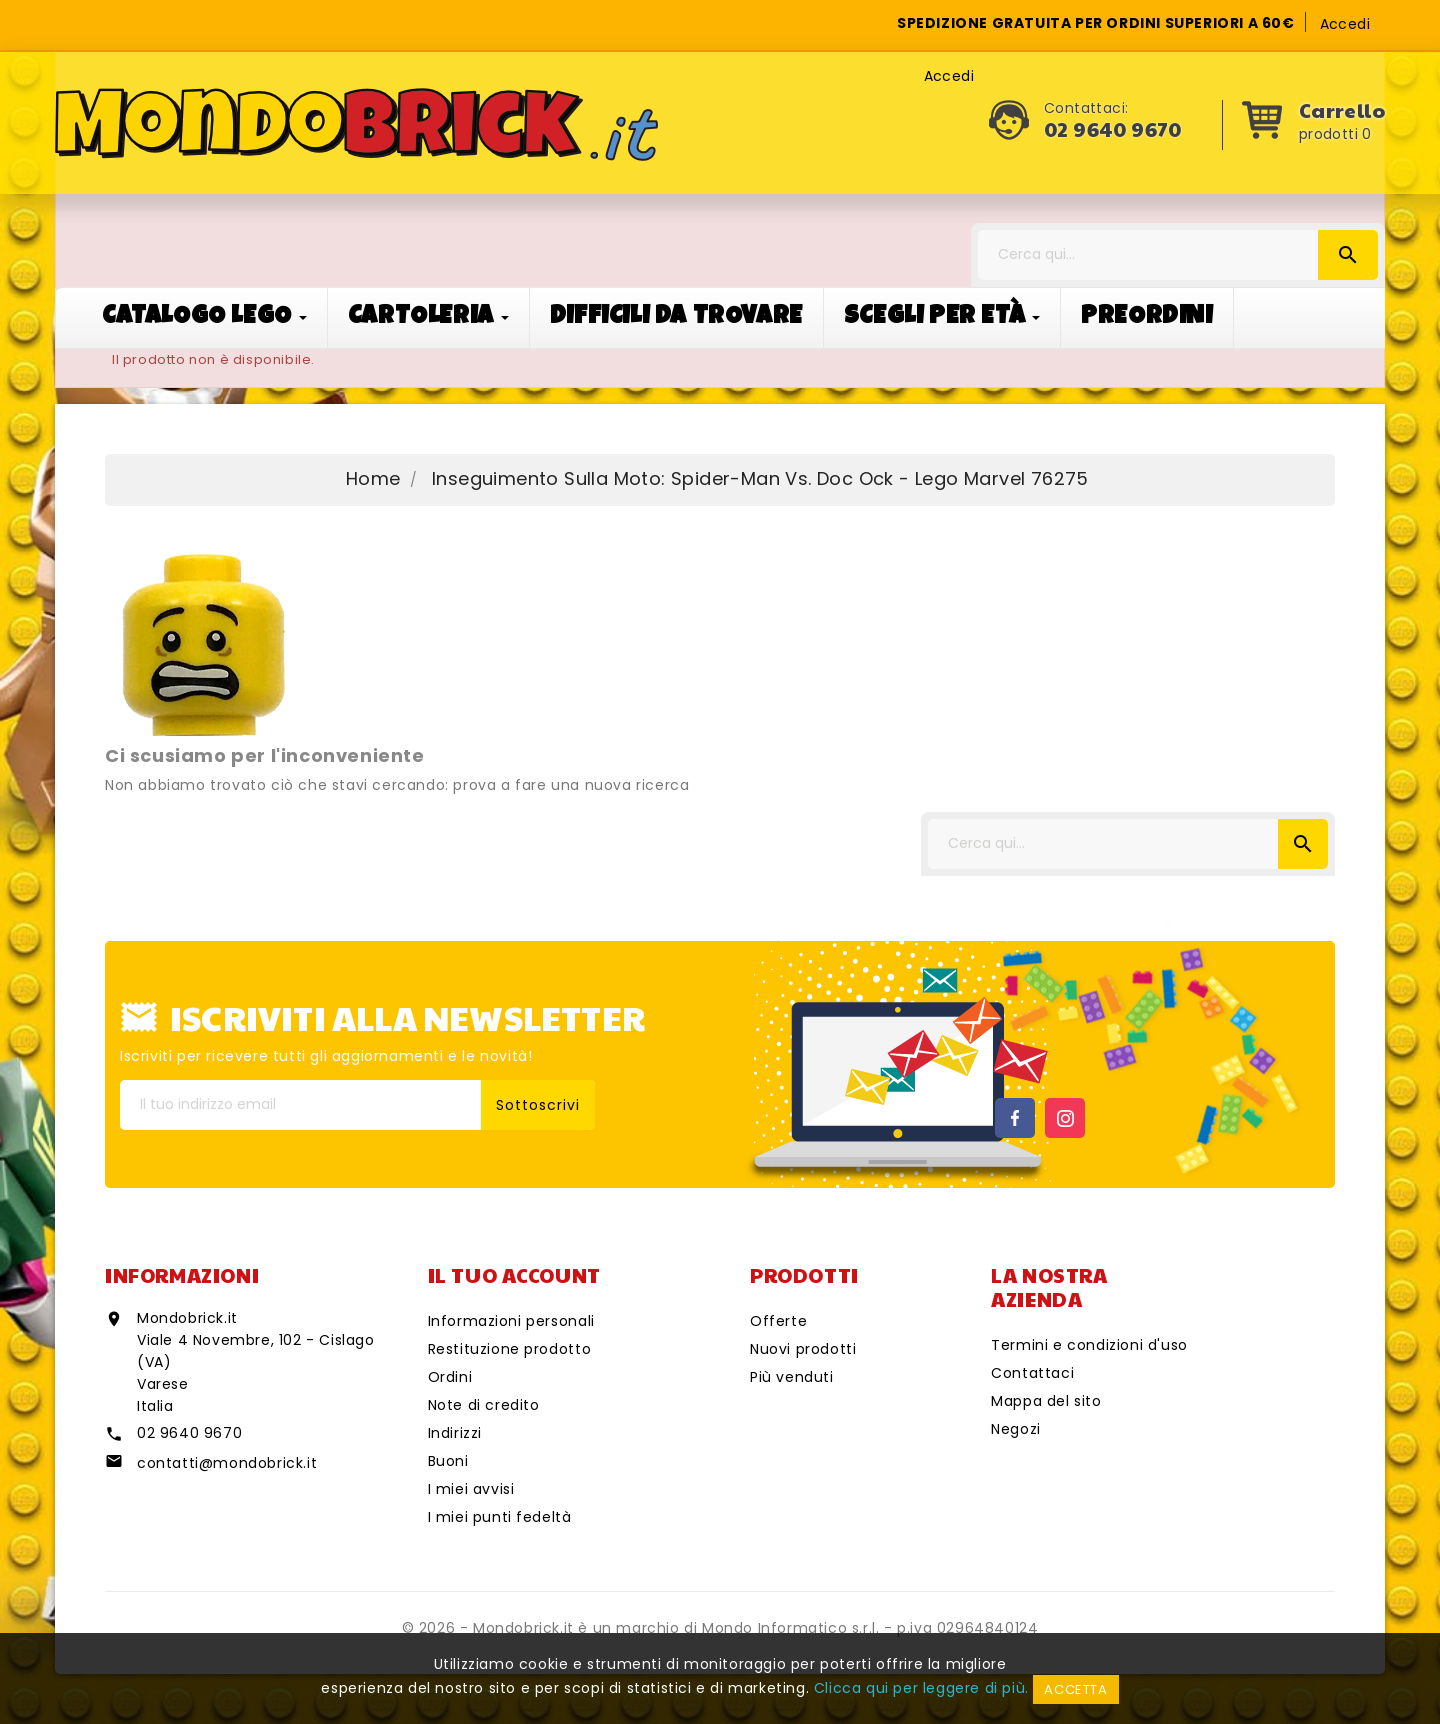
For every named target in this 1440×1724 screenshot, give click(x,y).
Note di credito (484, 1405)
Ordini (450, 1377)
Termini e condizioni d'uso (1089, 1345)
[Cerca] (1178, 255)
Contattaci (1032, 1373)
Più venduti (792, 1377)
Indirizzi (455, 1433)
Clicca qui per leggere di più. (921, 1688)
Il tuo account (514, 1275)
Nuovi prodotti (803, 1349)
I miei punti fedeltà (500, 1517)
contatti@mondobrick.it (227, 1463)
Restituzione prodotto (510, 1349)
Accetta (1075, 1689)
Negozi (1016, 1429)
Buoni (448, 1461)
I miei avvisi (471, 1489)
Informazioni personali (511, 1321)
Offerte (778, 1321)
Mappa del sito (1046, 1401)
